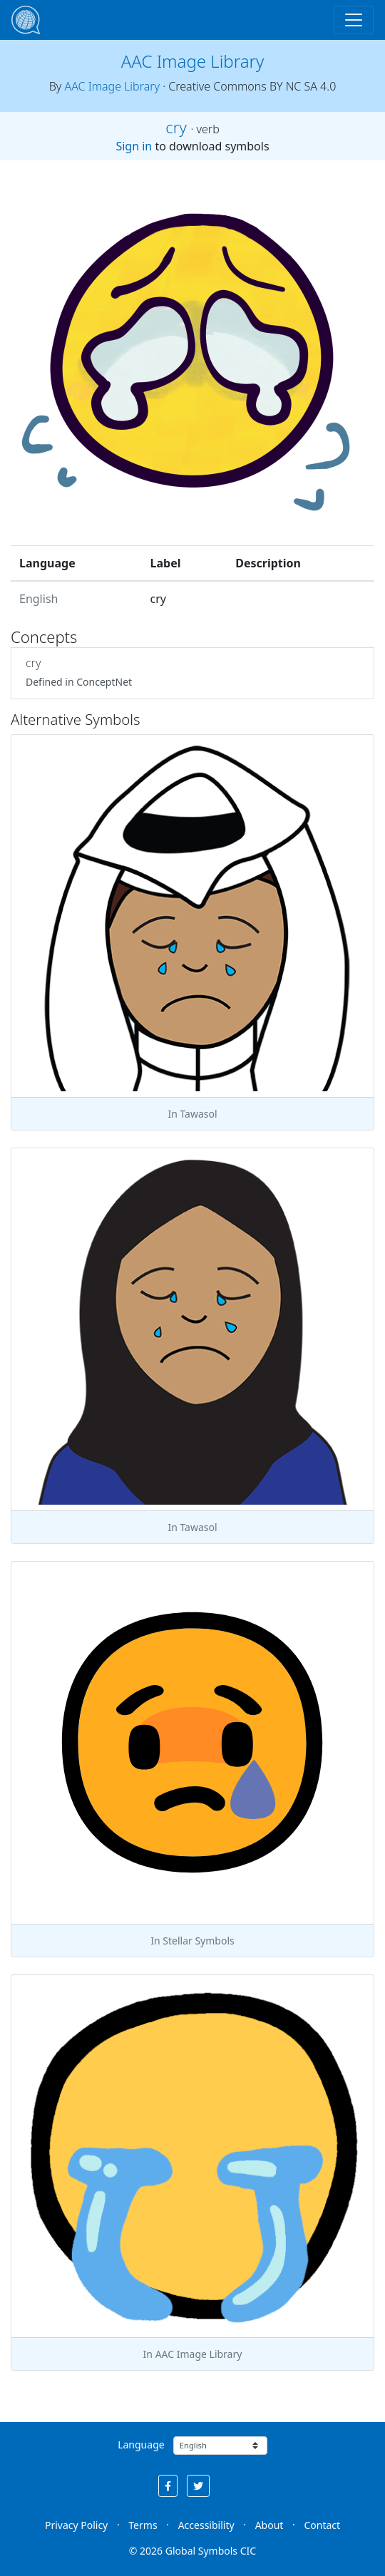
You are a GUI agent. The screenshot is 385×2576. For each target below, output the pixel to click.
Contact (322, 2525)
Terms (142, 2525)
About (269, 2525)
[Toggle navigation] (354, 20)
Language (141, 2444)
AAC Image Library (193, 61)
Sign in (133, 146)
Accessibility (206, 2525)
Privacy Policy (76, 2525)
